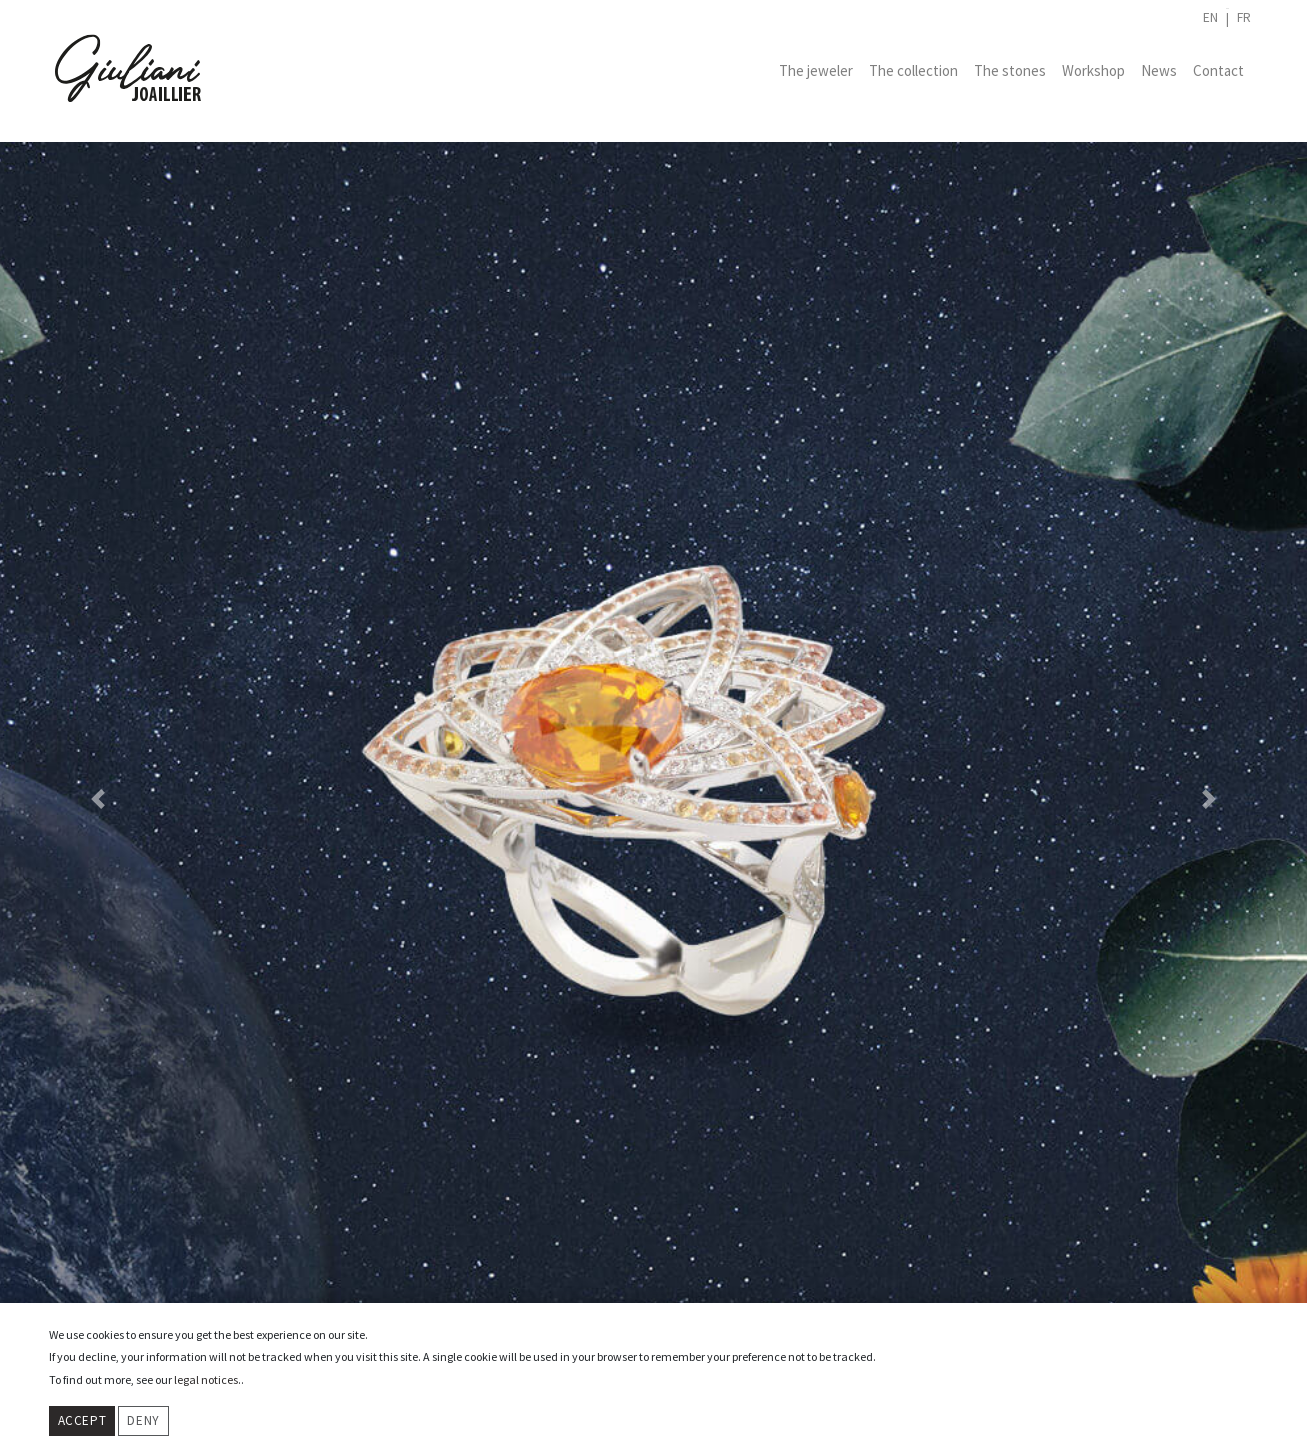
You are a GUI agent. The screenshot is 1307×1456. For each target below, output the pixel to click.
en (1210, 17)
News (1159, 70)
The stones (1010, 70)
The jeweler (816, 70)
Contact (1218, 70)
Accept (82, 1420)
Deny (143, 1420)
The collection (913, 70)
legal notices (206, 1379)
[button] (98, 799)
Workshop (1093, 70)
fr (1244, 17)
